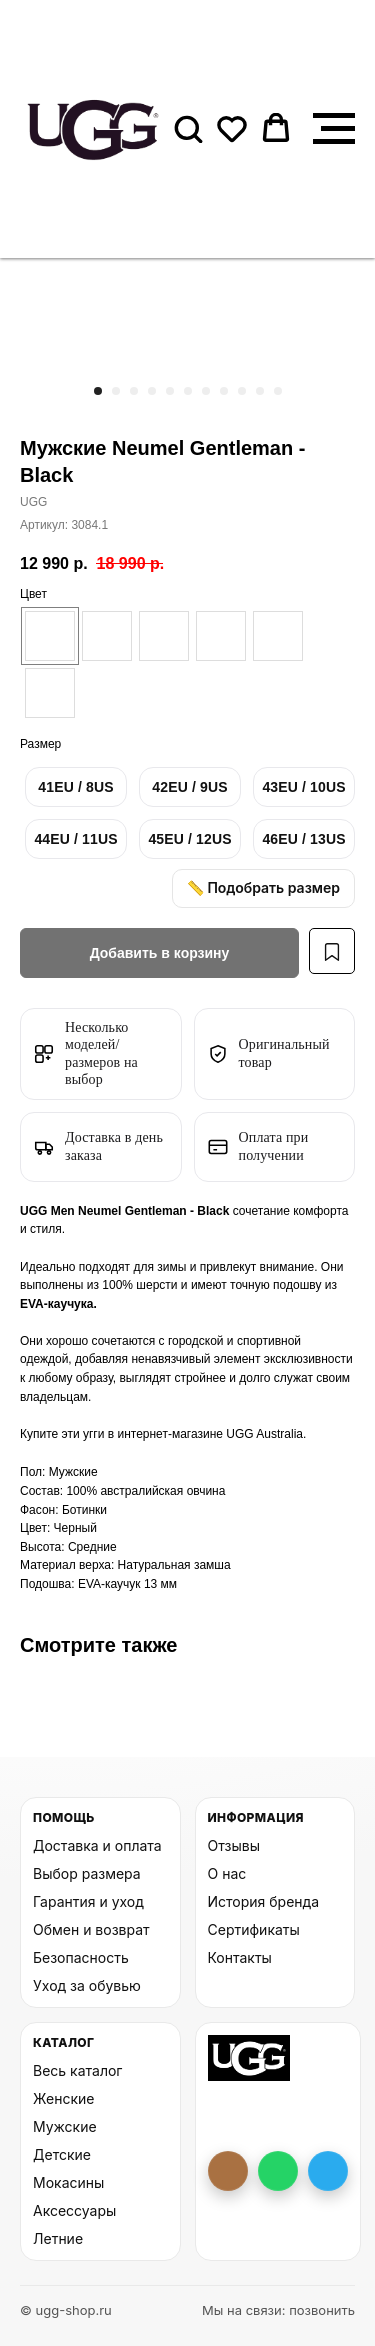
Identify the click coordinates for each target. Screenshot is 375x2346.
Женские (63, 2098)
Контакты (240, 1957)
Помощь (64, 1817)
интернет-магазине (171, 1434)
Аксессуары (74, 2210)
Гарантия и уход (88, 1901)
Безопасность (81, 1957)
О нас (227, 1873)
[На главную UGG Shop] (249, 2058)
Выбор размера (87, 1873)
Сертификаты (254, 1929)
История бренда (264, 1901)
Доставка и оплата (97, 1845)
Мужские (65, 2126)
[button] (188, 128)
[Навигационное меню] (334, 129)
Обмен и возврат (91, 1929)
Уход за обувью (87, 1985)
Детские (62, 2154)
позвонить (322, 2310)
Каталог (63, 2042)
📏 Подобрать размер (263, 887)
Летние (58, 2238)
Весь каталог (77, 2070)
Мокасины (68, 2182)
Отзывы (234, 1845)
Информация (256, 1817)
